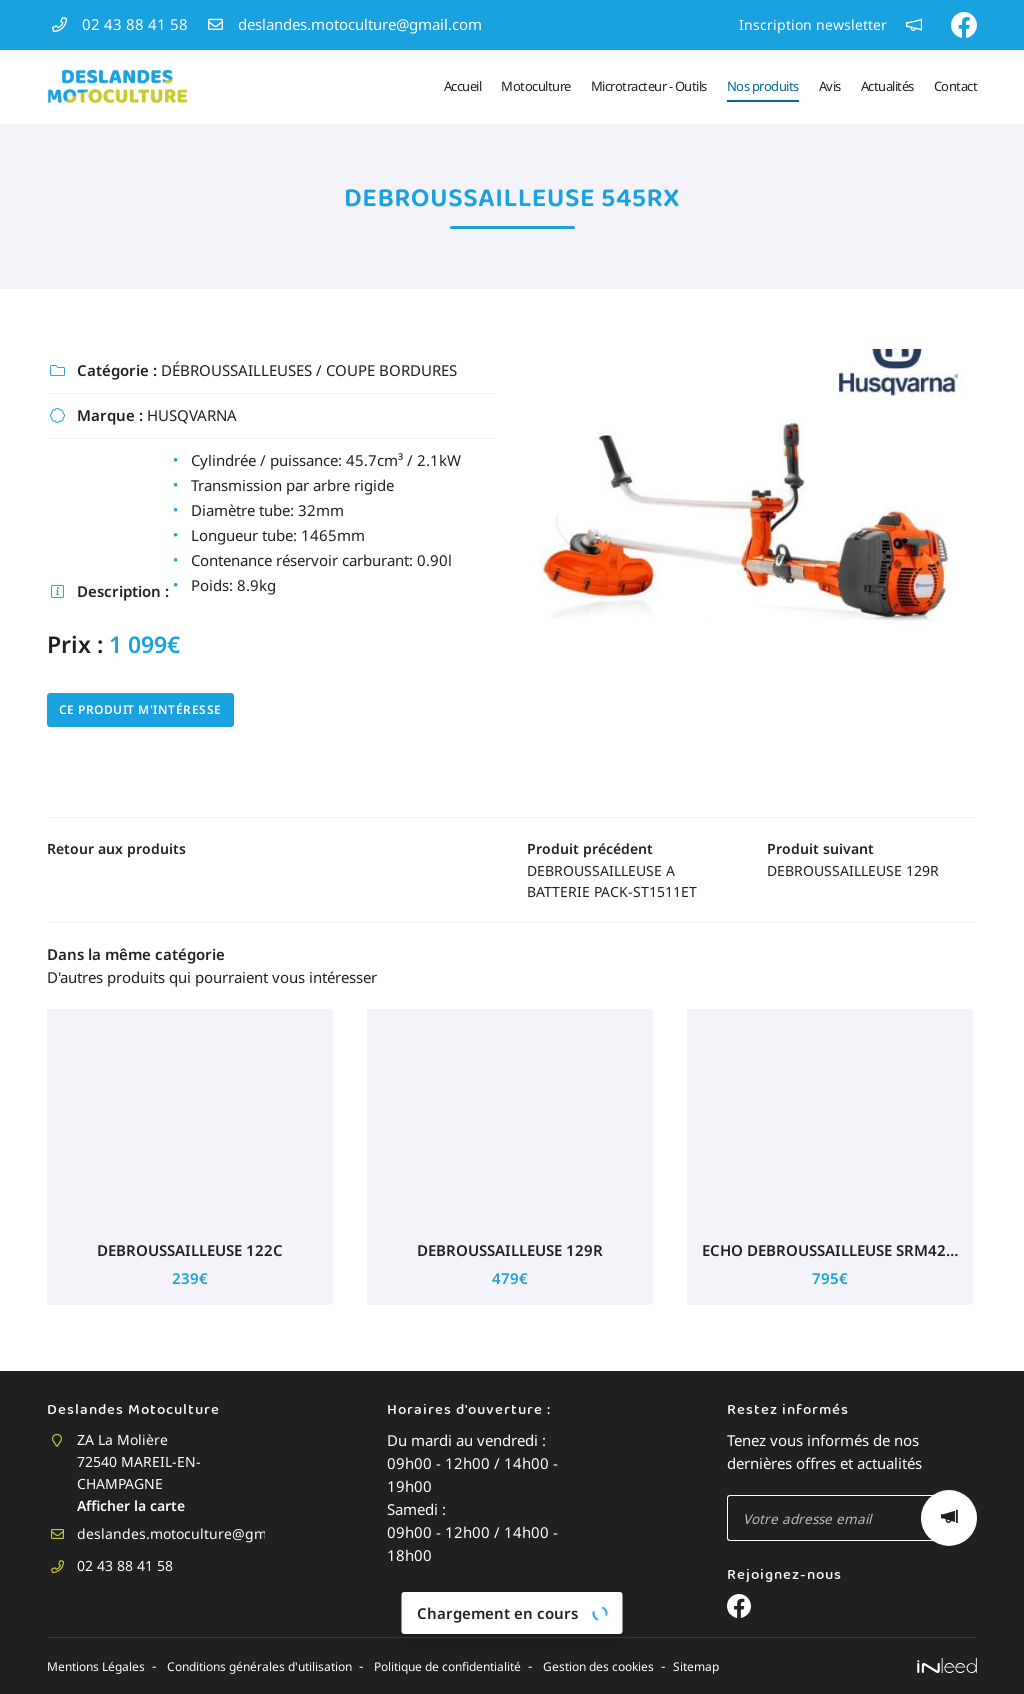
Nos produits (763, 86)
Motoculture (536, 86)
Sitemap (818, 1668)
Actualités (887, 86)
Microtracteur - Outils (649, 86)
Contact (956, 86)
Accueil (463, 86)
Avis (830, 86)
